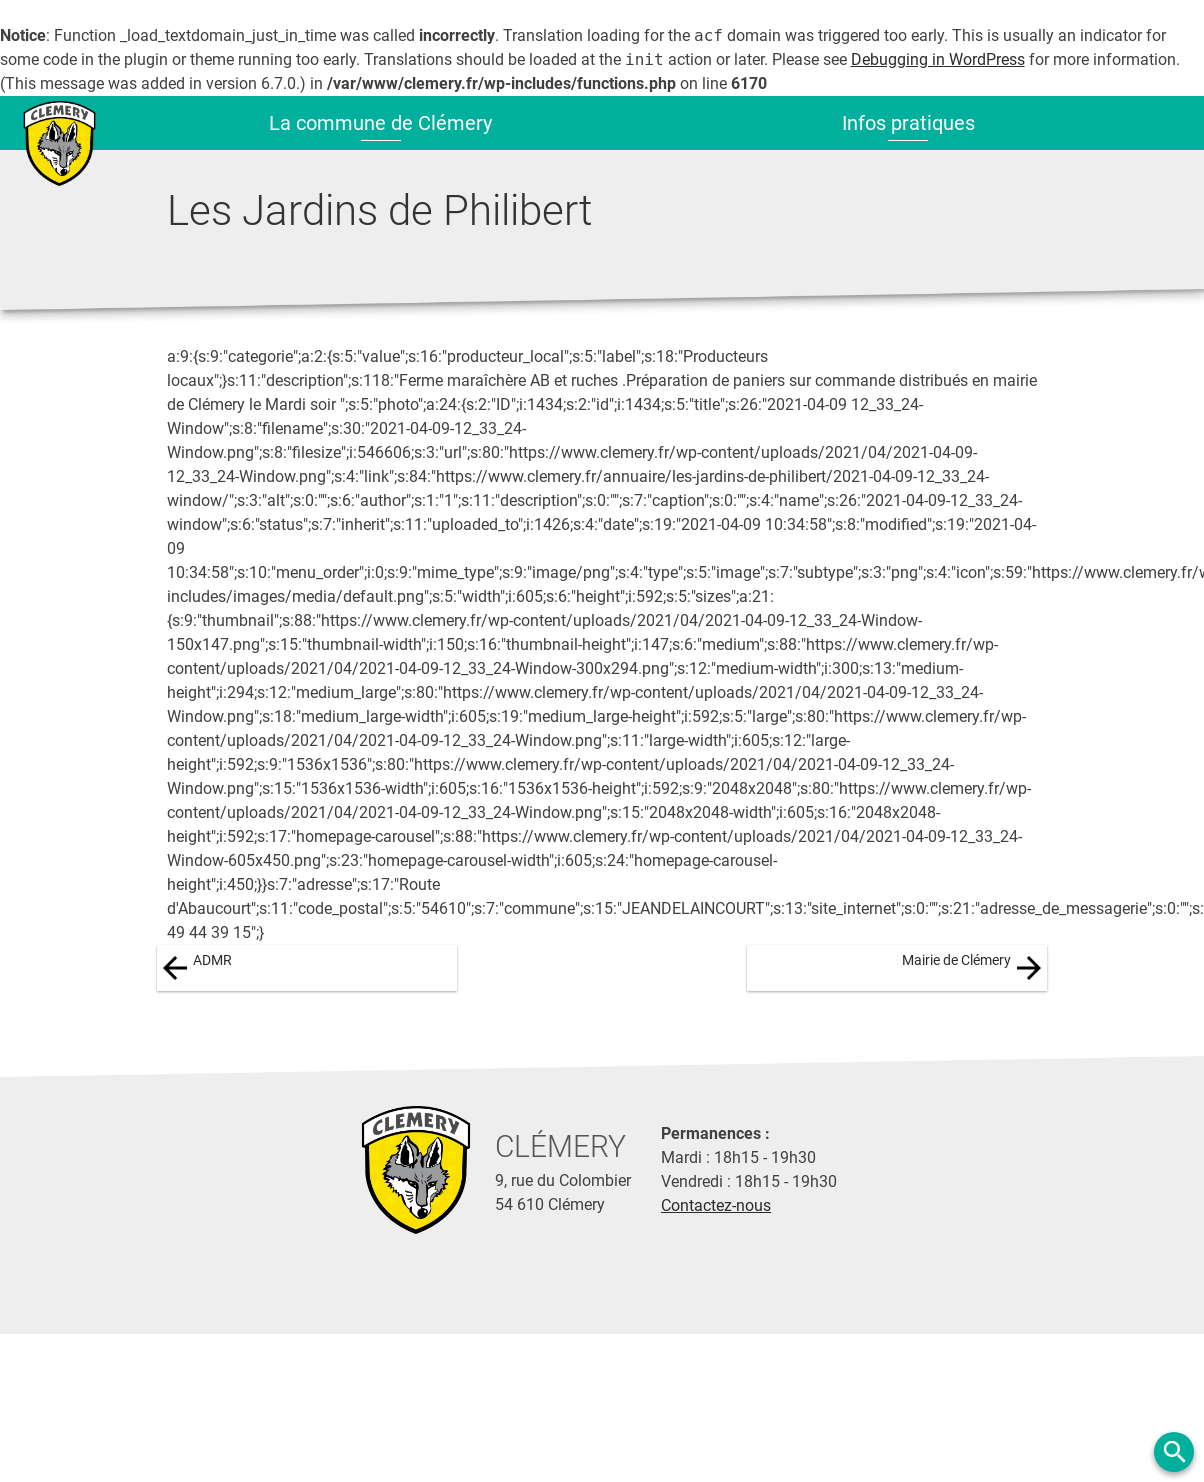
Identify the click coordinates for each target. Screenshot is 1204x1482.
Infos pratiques (908, 123)
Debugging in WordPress (938, 59)
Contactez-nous (716, 1205)
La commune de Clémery (380, 123)
